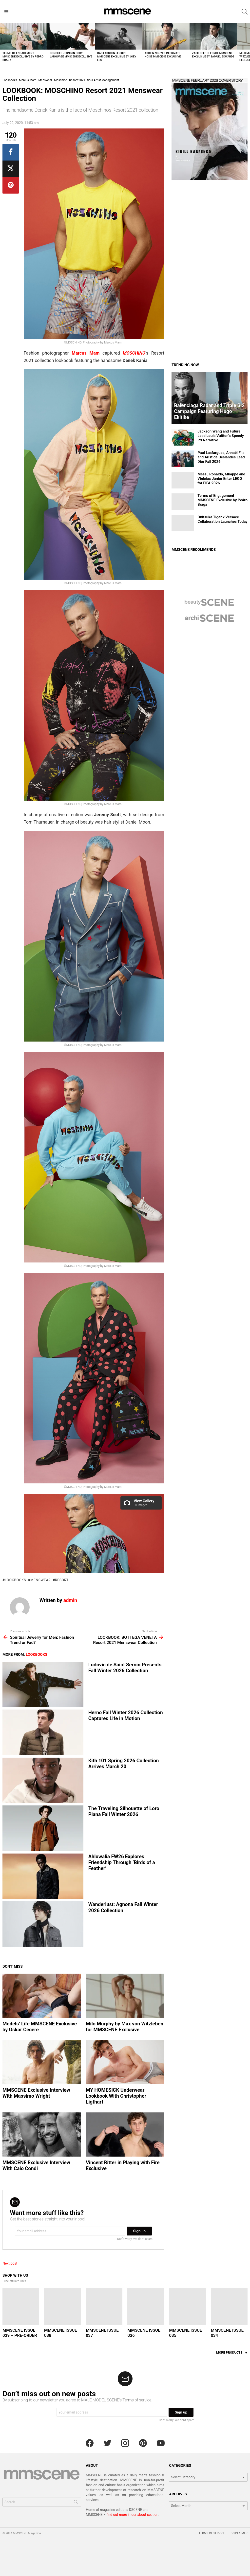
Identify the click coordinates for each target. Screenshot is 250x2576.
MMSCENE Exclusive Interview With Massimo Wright (36, 2093)
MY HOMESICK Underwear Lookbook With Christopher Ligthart (116, 2096)
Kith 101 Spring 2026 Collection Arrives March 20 (123, 1763)
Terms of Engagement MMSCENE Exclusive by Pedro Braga (22, 57)
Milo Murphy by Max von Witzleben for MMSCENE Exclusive (124, 2027)
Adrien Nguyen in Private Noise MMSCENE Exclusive (163, 55)
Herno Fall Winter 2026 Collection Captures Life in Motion (125, 1715)
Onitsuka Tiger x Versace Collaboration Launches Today (222, 519)
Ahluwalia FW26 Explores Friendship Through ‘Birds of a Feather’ (121, 1862)
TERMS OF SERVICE (212, 2533)
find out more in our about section (132, 2514)
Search (76, 2503)
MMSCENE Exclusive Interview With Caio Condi (36, 2165)
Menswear (40, 1580)
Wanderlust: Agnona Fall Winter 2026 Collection (123, 1907)
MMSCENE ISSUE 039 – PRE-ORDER (19, 2333)
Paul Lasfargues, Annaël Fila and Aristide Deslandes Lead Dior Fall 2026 (221, 457)
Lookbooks (15, 1580)
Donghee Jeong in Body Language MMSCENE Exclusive (71, 55)
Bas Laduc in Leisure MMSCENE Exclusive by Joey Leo (116, 57)
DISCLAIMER (239, 2533)
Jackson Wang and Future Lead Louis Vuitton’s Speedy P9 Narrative (220, 435)
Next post (9, 2263)
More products (229, 2352)
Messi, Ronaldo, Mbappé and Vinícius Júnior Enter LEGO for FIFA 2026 (221, 478)
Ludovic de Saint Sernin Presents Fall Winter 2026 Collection (125, 1668)
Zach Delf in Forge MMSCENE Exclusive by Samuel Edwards (213, 55)
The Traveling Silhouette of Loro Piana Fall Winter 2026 (123, 1811)
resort (62, 1580)
